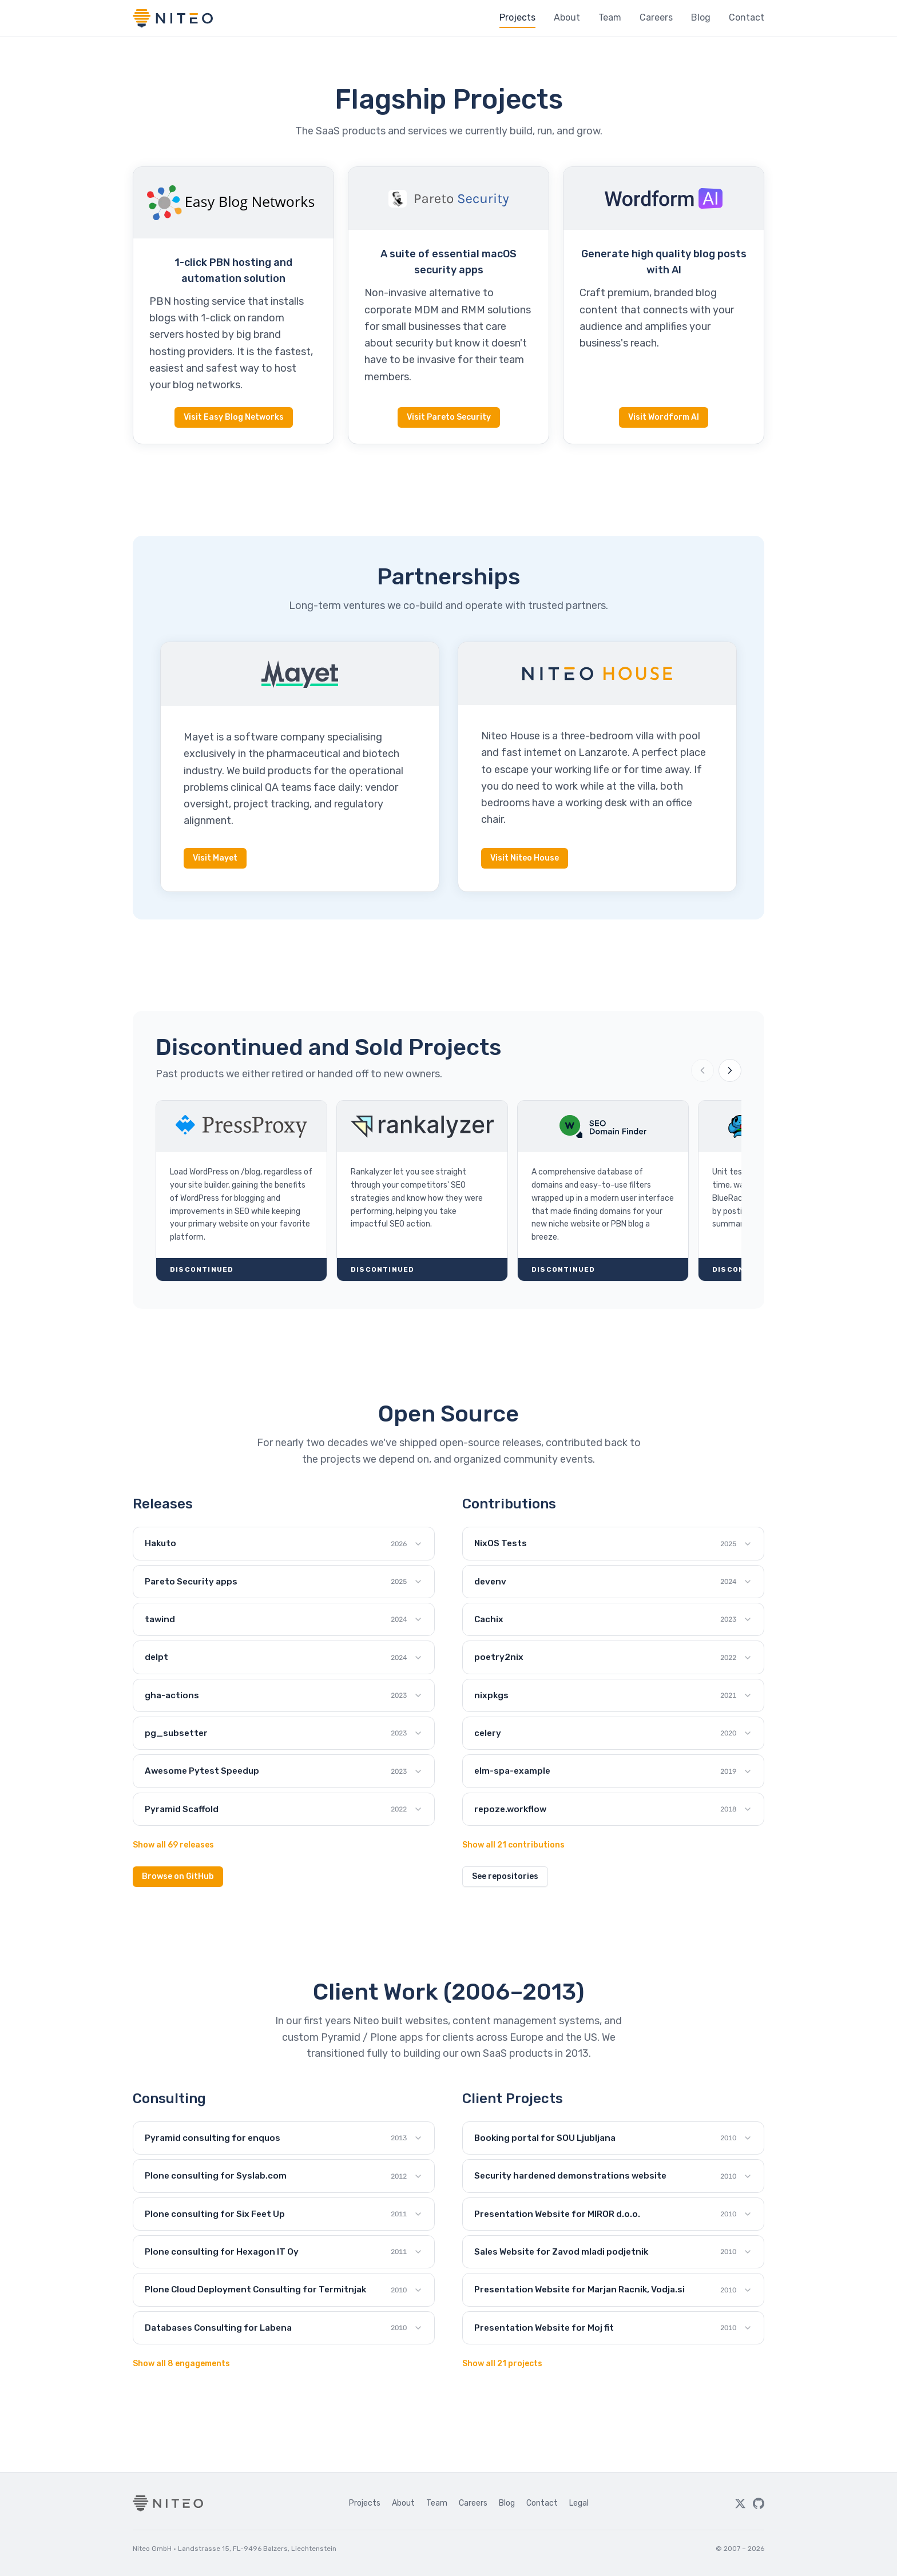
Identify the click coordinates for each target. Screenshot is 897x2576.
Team (609, 17)
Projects (517, 17)
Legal (579, 2503)
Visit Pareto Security (449, 417)
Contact (746, 17)
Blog (701, 17)
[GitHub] (758, 2503)
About (567, 17)
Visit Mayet (215, 858)
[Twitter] (740, 2503)
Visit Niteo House (524, 858)
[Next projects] (730, 1070)
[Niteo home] (173, 18)
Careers (656, 17)
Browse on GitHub (178, 1876)
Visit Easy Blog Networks (234, 417)
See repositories (505, 1876)
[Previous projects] (702, 1070)
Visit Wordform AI (663, 417)
